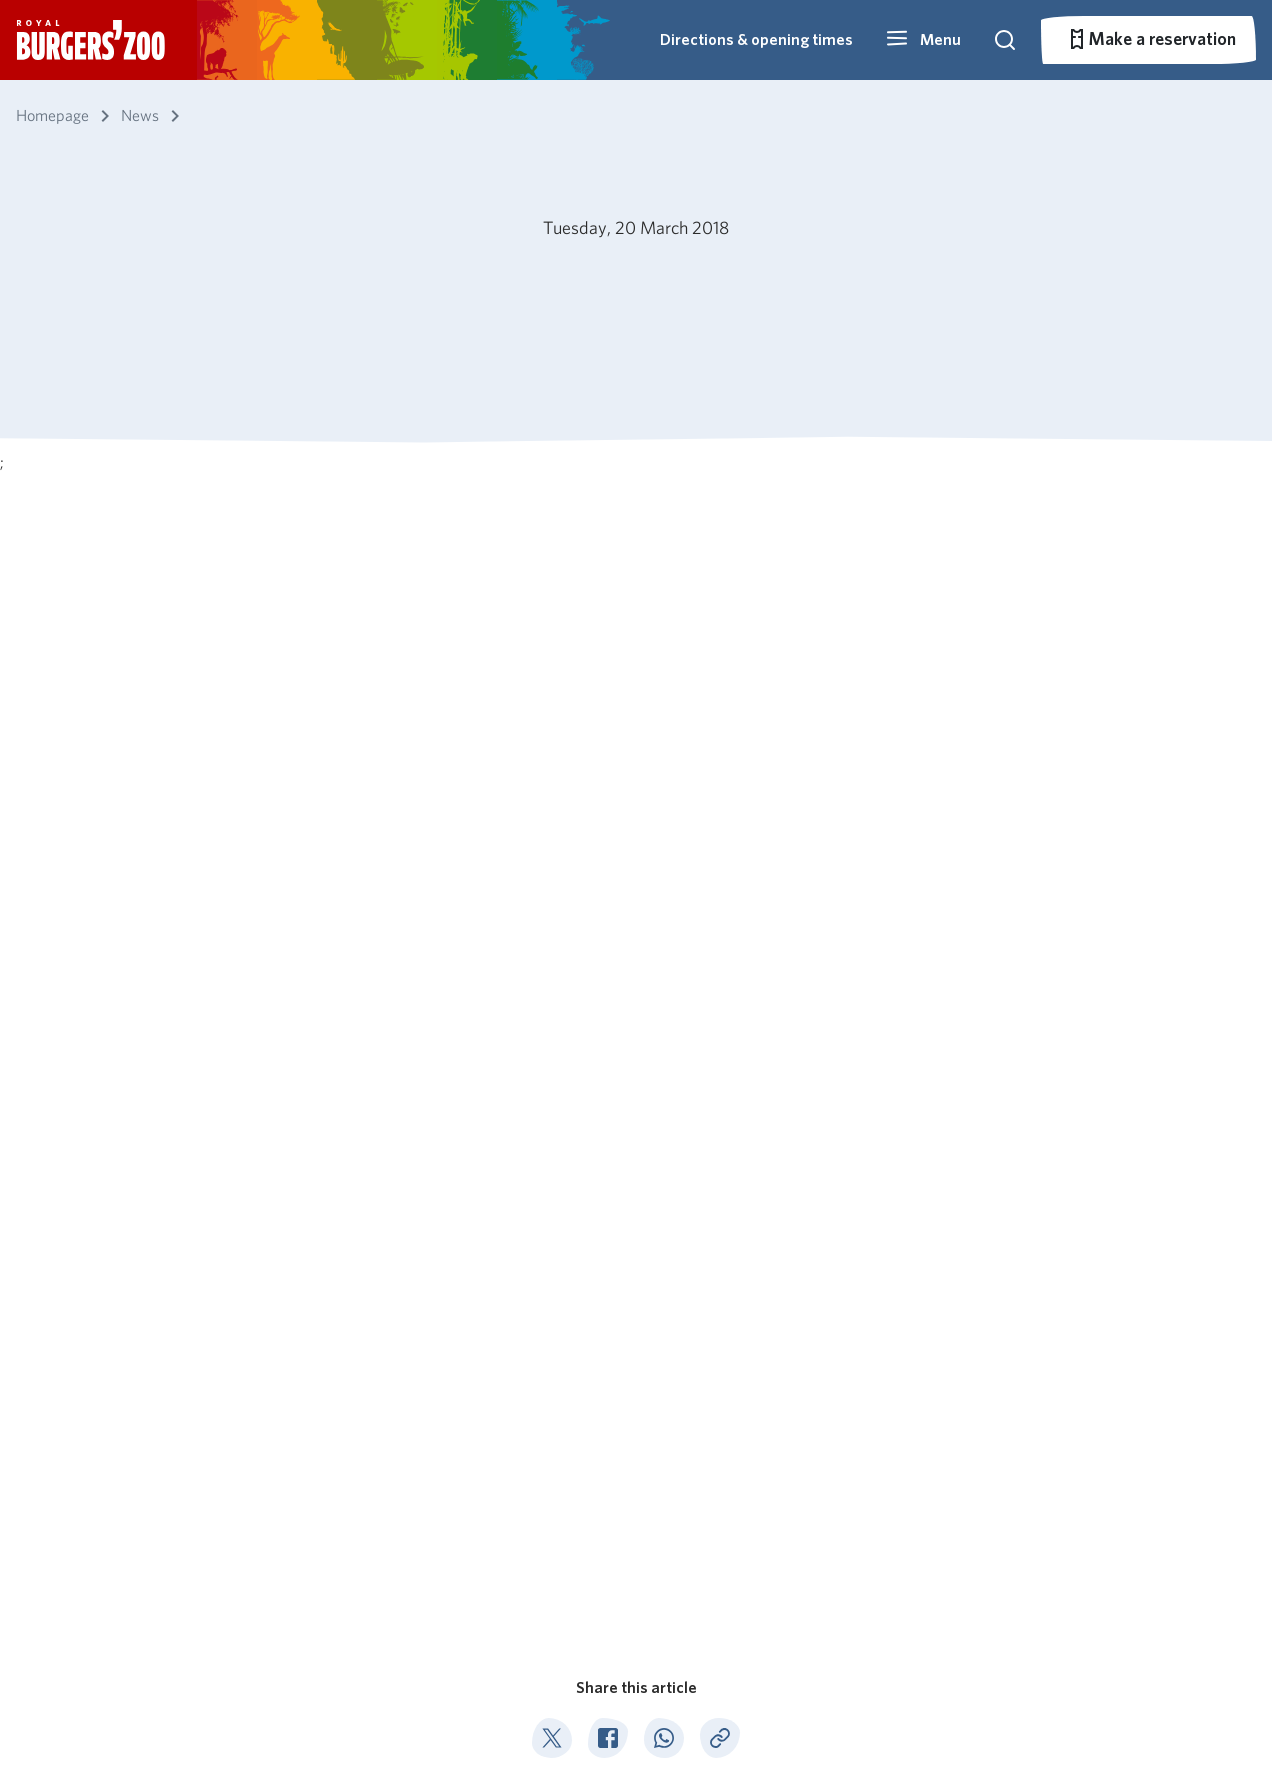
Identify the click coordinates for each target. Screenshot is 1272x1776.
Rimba (668, 1538)
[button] (923, 40)
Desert (669, 1481)
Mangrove (681, 1423)
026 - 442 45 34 (1091, 1455)
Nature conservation (543, 1452)
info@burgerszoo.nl (1099, 1505)
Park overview (343, 1481)
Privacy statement (462, 1716)
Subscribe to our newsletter (146, 1490)
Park (660, 1567)
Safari (665, 1509)
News (126, 1295)
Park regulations (220, 1716)
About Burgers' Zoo (540, 1394)
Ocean (668, 1452)
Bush (662, 1394)
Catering (499, 1423)
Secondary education (897, 1423)
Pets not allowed (338, 1716)
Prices (314, 1452)
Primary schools (879, 1394)
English (83, 1716)
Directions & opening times (756, 39)
